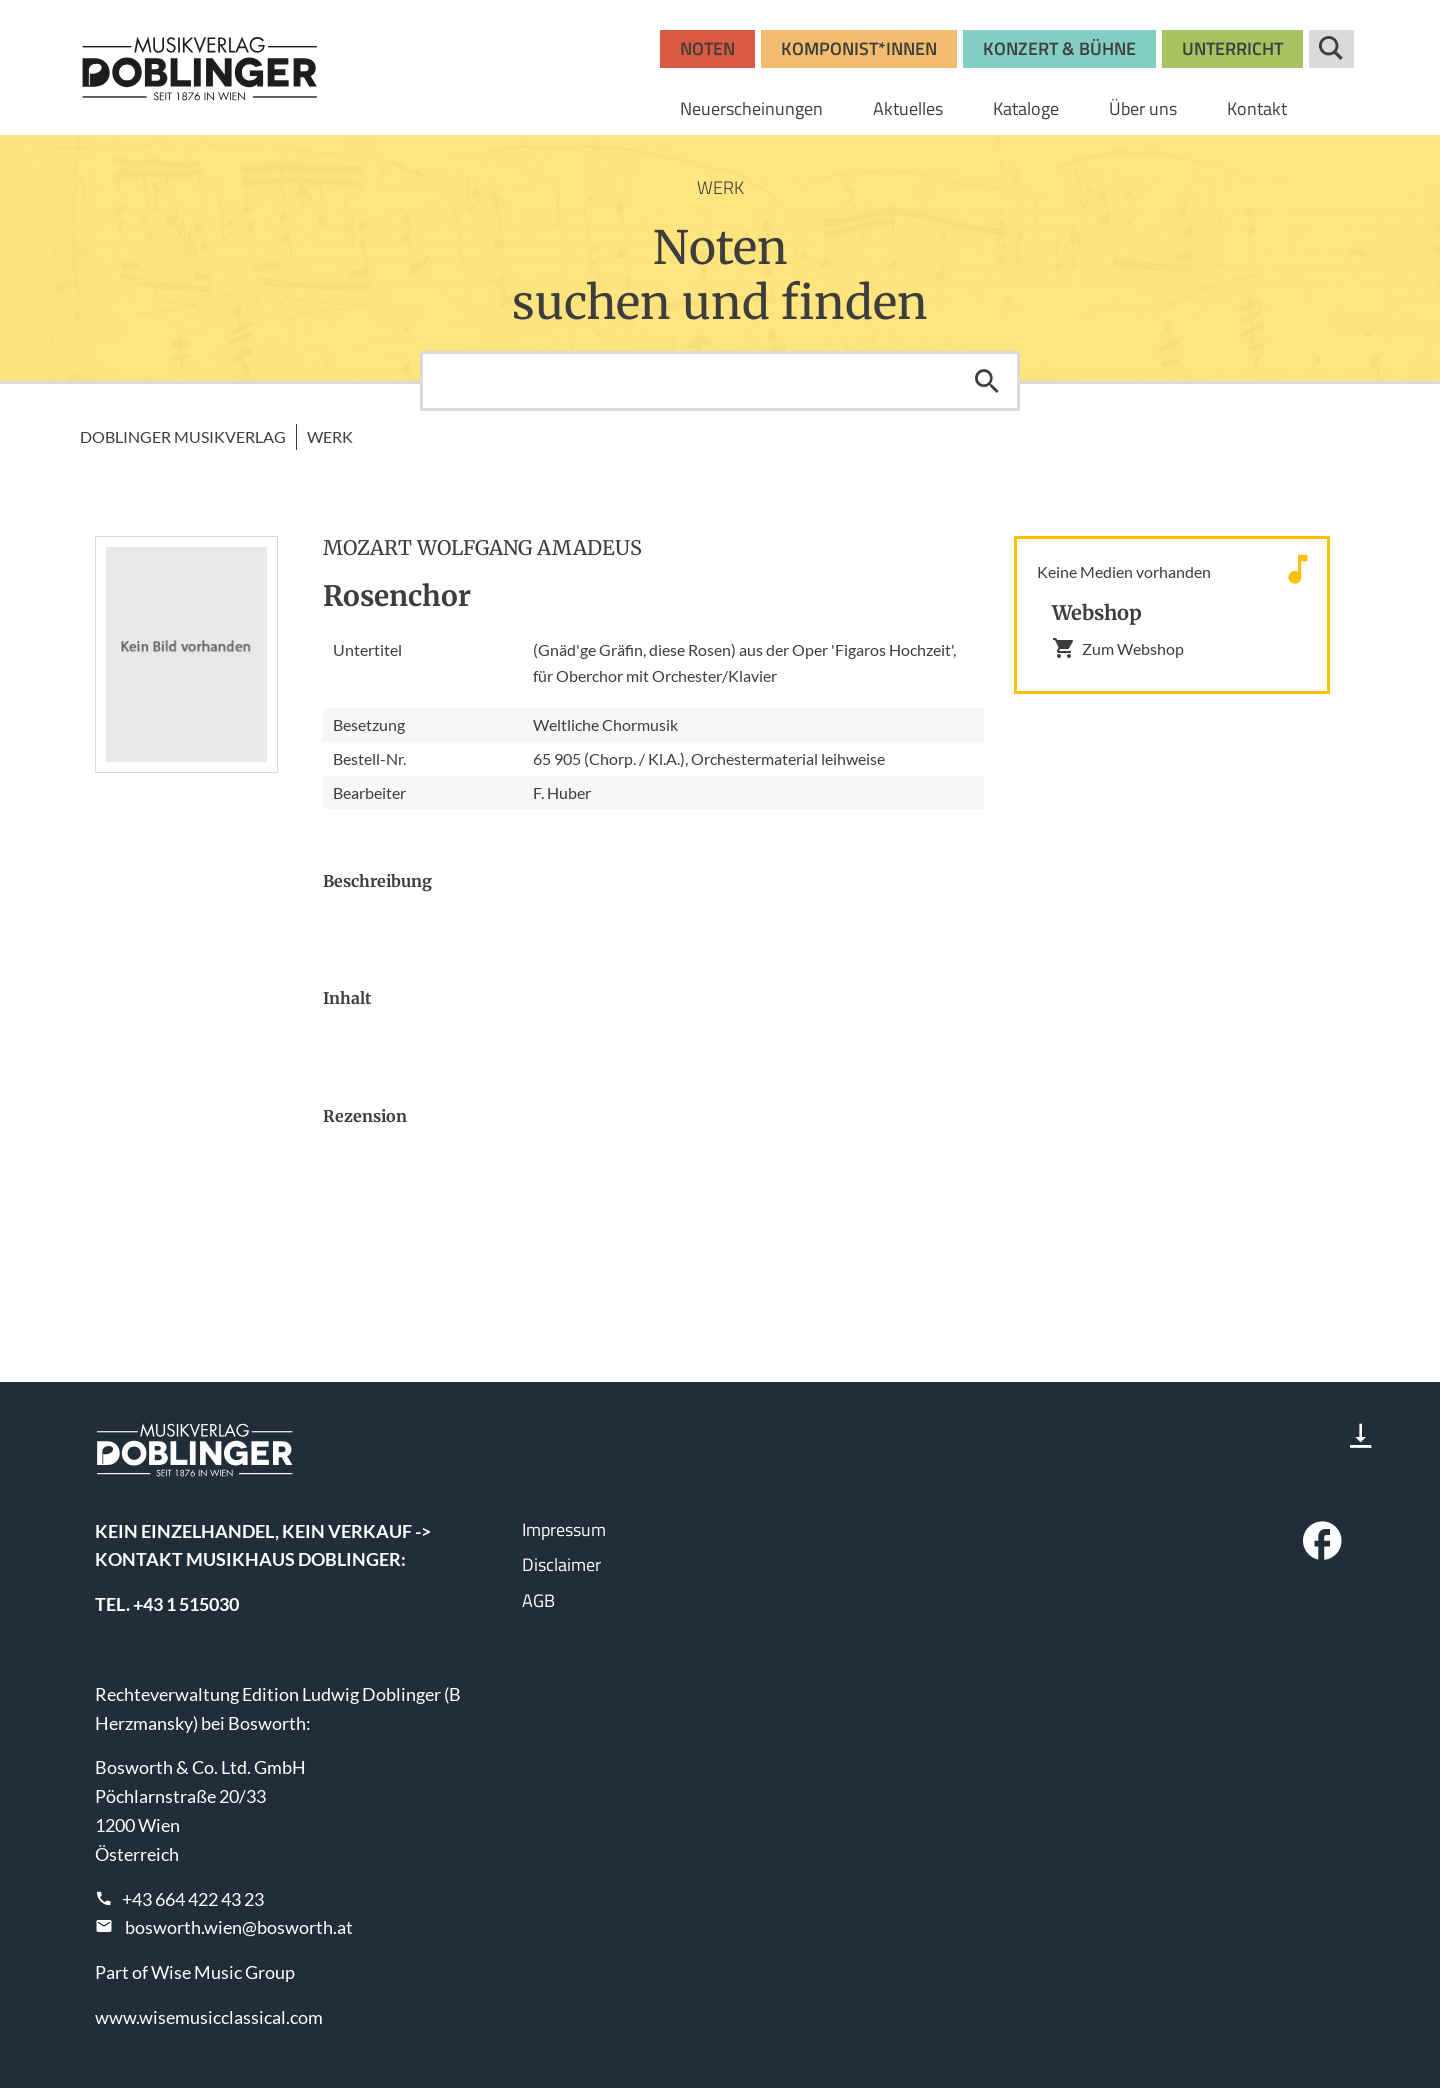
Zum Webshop (1118, 648)
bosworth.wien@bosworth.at (239, 1927)
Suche (1331, 49)
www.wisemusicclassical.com (209, 2017)
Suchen (987, 381)
